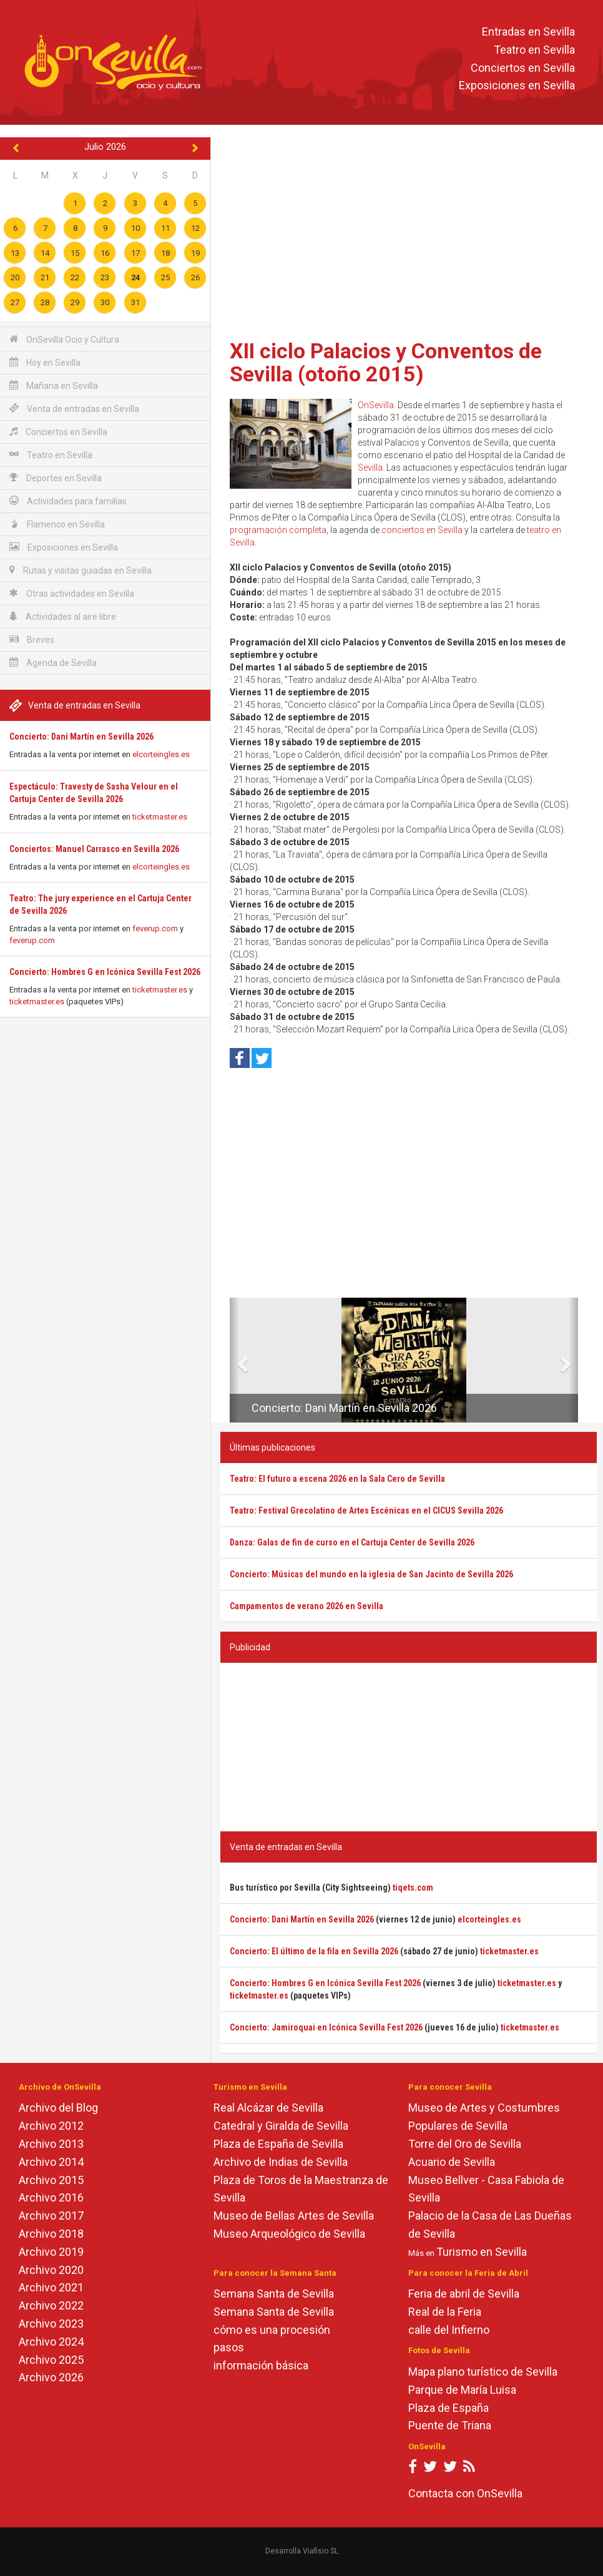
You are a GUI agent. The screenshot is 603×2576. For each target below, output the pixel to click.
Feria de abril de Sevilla (463, 2293)
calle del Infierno (448, 2329)
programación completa (278, 530)
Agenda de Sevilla (53, 662)
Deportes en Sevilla (55, 478)
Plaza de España (448, 2407)
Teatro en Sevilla (534, 49)
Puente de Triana (449, 2425)
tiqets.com (413, 1888)
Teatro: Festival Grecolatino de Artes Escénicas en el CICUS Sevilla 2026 (366, 1511)
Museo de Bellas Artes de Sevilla (293, 2215)
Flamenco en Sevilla (57, 524)
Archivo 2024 (51, 2341)
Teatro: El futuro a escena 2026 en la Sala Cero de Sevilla (337, 1479)
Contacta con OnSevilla (465, 2493)
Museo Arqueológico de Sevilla (289, 2233)
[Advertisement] (408, 234)
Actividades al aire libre (62, 616)
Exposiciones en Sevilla (517, 85)
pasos (228, 2347)
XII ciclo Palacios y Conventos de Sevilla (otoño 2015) (386, 362)
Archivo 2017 (51, 2215)
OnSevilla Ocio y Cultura (64, 339)
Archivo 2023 (51, 2323)
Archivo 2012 (51, 2125)
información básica (260, 2365)
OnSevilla (376, 405)
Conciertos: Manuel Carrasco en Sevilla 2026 (94, 849)
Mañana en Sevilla (53, 385)
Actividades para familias (68, 501)
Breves (31, 639)
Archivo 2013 (51, 2143)
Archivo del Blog (58, 2107)
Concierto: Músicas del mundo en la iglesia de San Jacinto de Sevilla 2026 (371, 1574)
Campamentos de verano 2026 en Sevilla (306, 1606)
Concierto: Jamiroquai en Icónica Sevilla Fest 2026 (326, 2027)
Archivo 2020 (51, 2269)
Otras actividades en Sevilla (71, 593)
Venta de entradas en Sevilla (74, 408)
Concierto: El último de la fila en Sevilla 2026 (314, 1951)
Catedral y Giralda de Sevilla (280, 2125)
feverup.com (155, 928)
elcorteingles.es (161, 754)
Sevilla (370, 468)
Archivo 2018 (51, 2233)
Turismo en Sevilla (481, 2251)
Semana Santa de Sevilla (273, 2293)
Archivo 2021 (51, 2287)
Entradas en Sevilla (528, 31)
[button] (234, 1360)
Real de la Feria (444, 2311)
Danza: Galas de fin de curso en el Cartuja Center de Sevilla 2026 (352, 1542)
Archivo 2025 (51, 2359)
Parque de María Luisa (462, 2389)
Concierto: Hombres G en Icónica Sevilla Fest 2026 (104, 972)
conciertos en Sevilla (422, 530)
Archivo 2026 (51, 2377)
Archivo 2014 (51, 2161)
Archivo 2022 (51, 2305)
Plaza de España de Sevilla (278, 2143)
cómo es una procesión (271, 2329)
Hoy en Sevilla (45, 362)
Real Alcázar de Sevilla (268, 2107)
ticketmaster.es (159, 816)
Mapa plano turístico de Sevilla (482, 2371)
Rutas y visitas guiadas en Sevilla (80, 570)
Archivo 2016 (51, 2197)
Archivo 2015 (51, 2180)
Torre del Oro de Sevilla (464, 2143)
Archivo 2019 (51, 2251)
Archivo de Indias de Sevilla (280, 2161)
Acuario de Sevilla (451, 2161)
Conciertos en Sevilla (523, 67)
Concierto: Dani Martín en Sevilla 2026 (81, 737)
